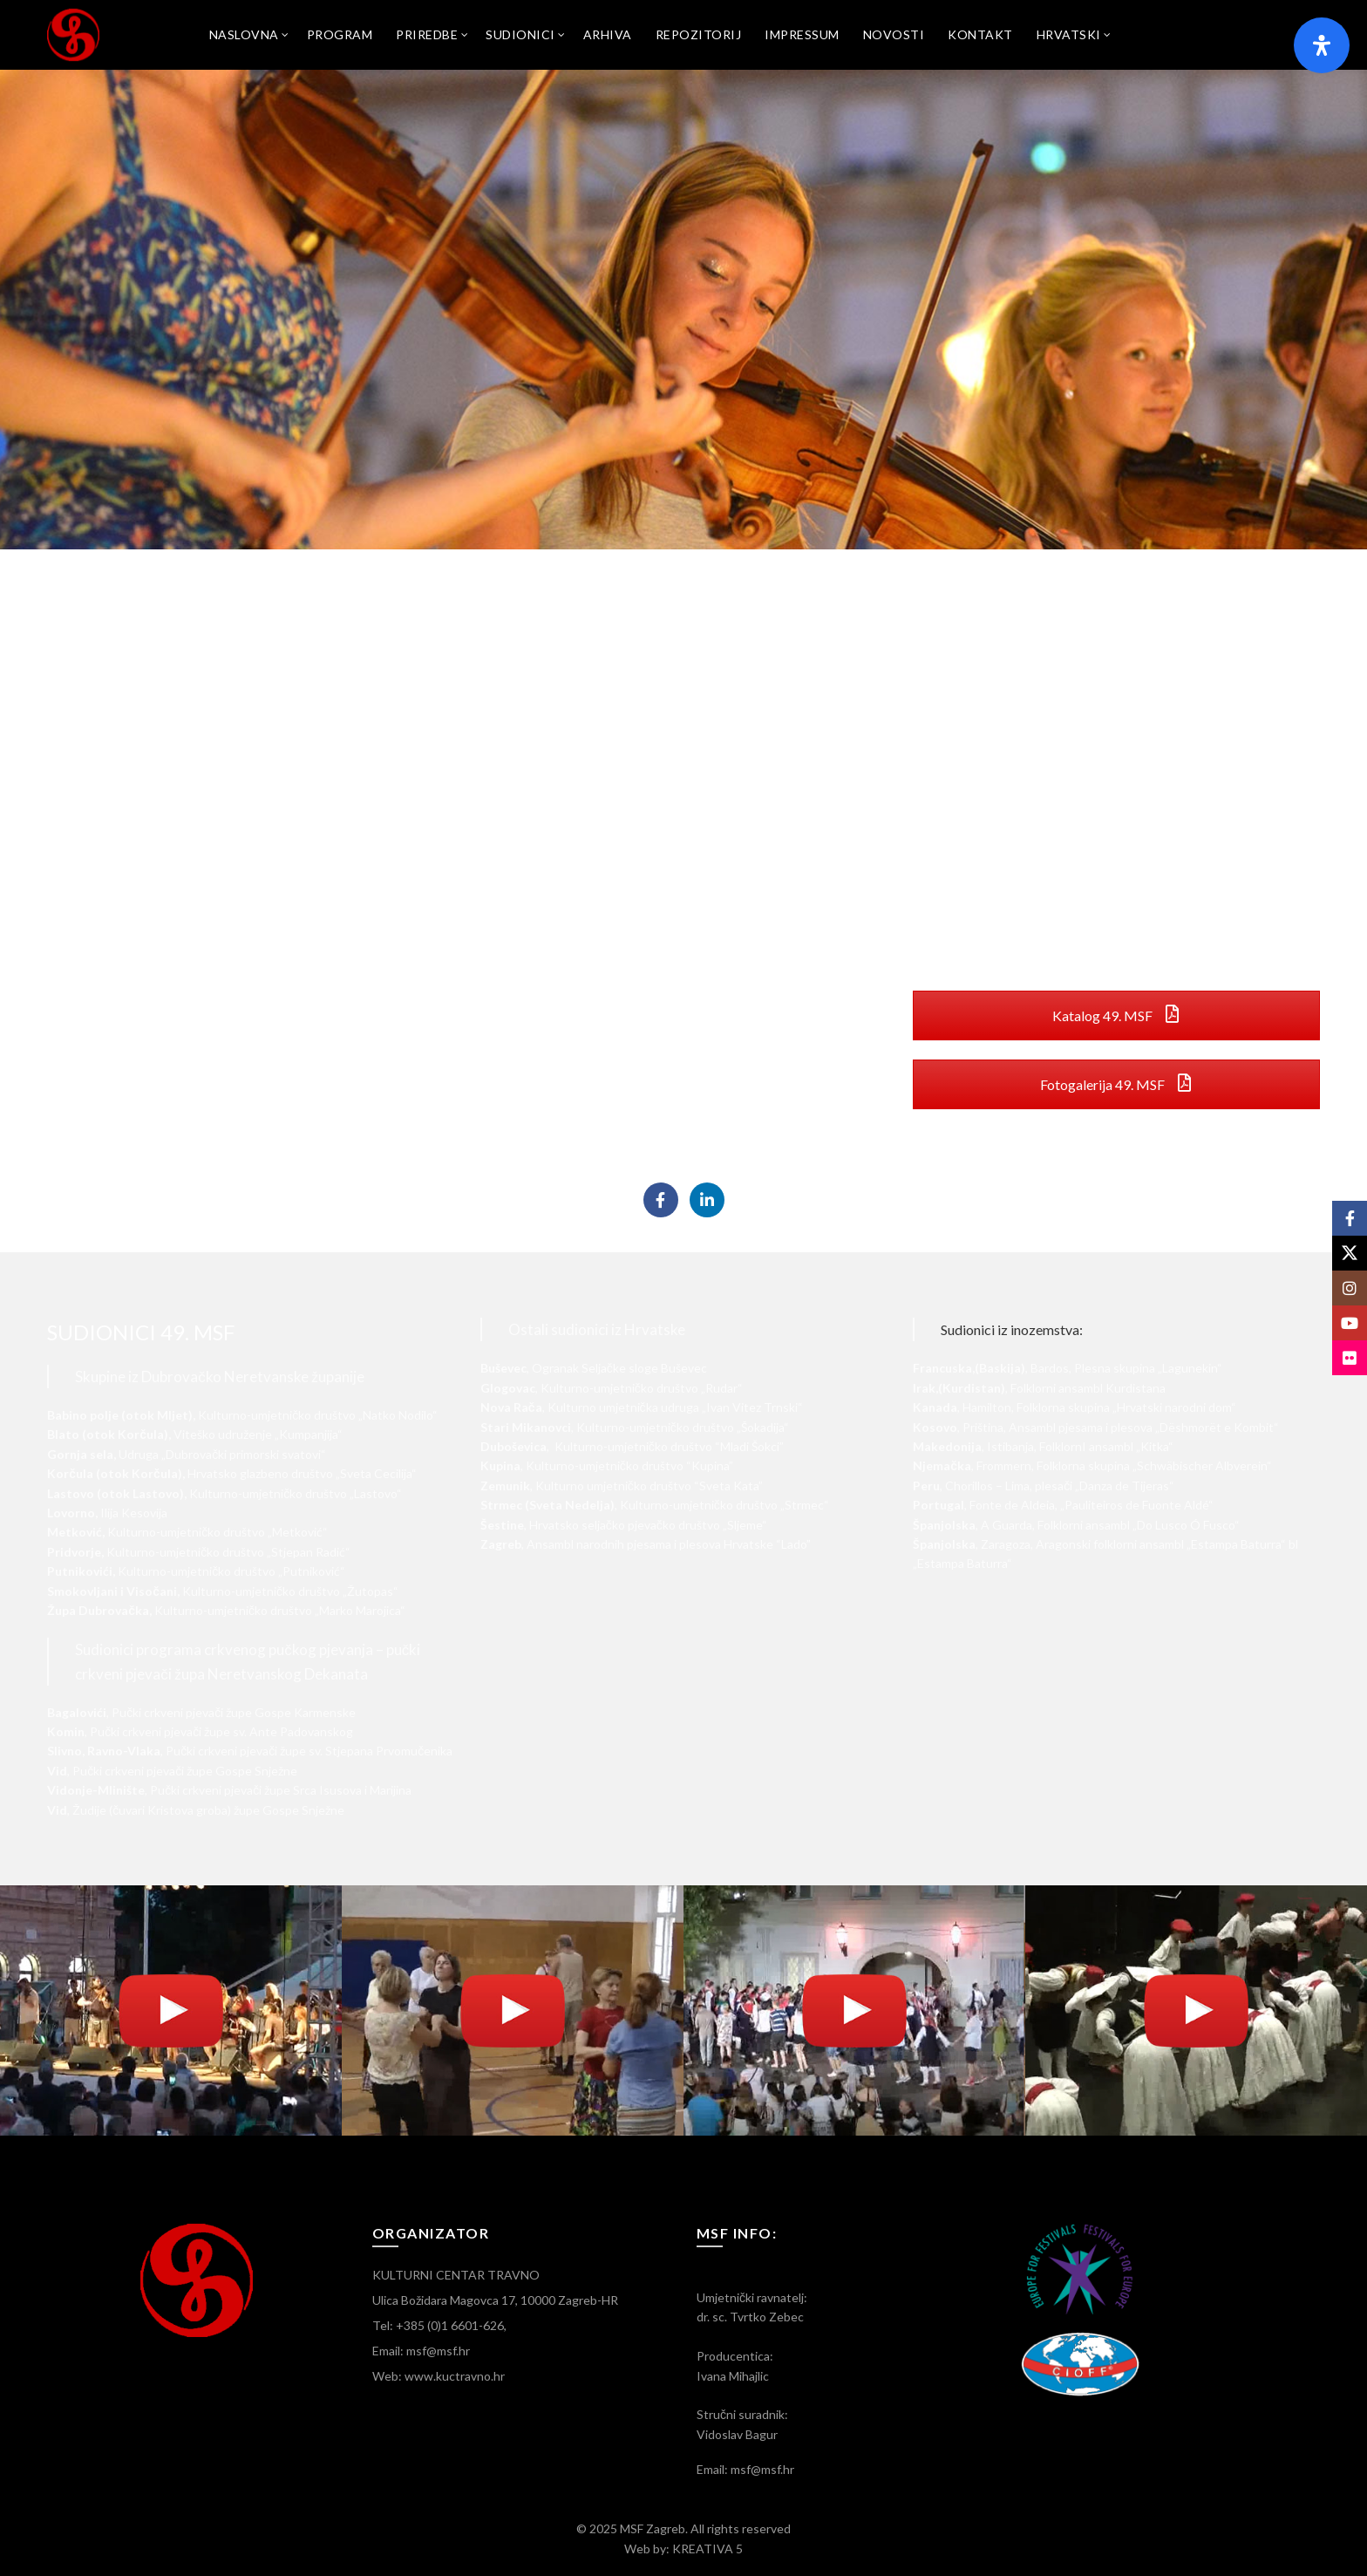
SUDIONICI (520, 34)
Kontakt (980, 34)
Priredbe (427, 34)
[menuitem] (1068, 35)
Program (340, 34)
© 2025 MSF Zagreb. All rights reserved (683, 2528)
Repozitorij (699, 34)
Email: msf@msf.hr (421, 2350)
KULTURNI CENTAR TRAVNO (456, 2274)
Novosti (894, 34)
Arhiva (607, 34)
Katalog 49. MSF (1116, 1015)
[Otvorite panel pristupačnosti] (1322, 45)
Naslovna (244, 34)
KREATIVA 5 (707, 2548)
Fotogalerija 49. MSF (1117, 1084)
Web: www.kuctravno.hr (438, 2375)
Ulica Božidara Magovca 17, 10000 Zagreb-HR (495, 2300)
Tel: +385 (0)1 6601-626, (439, 2325)
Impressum (802, 34)
